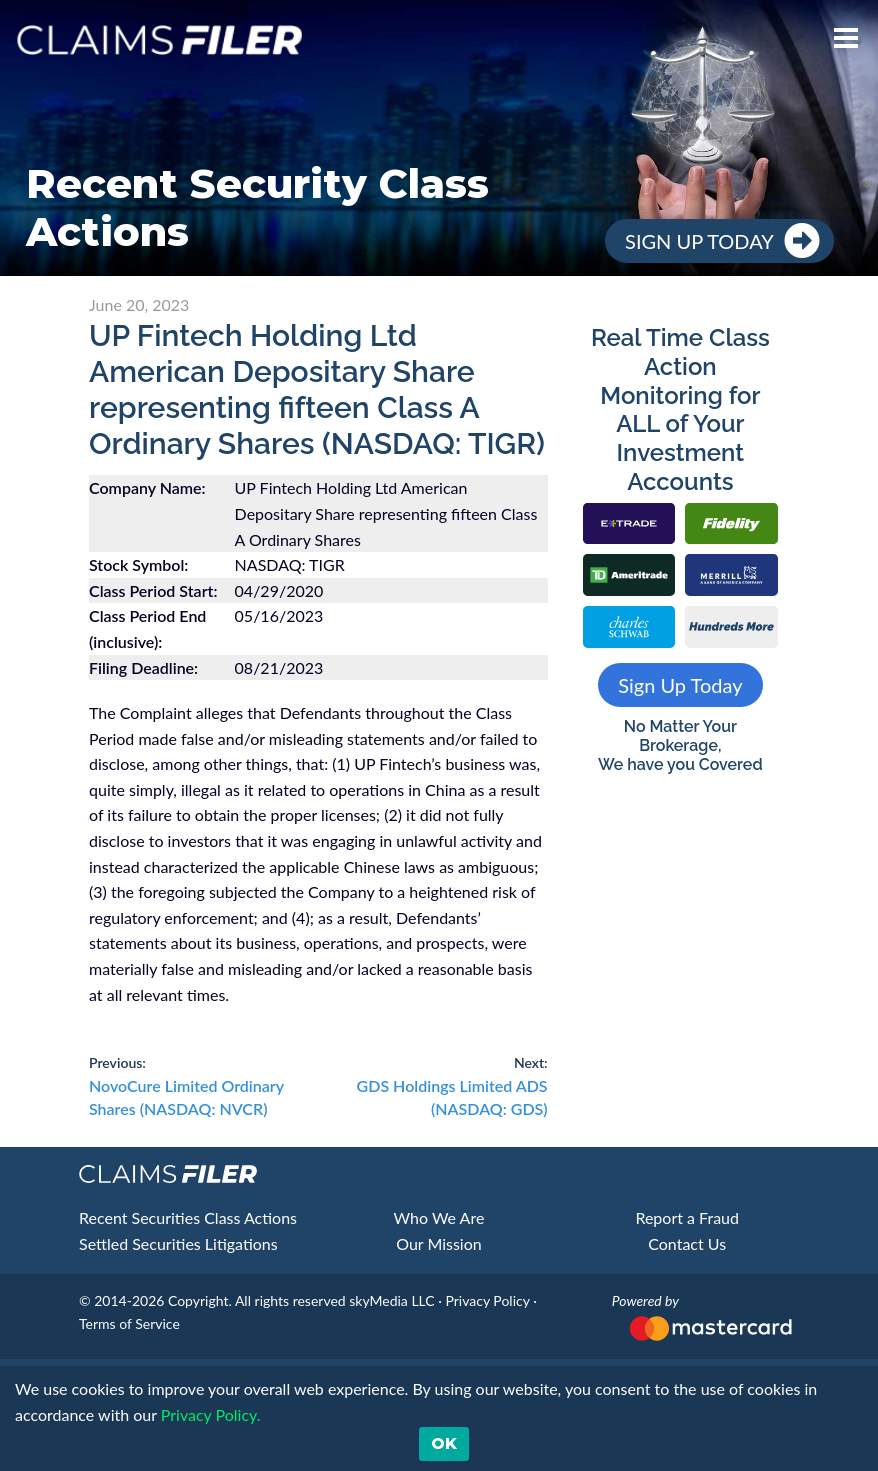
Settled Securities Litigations (178, 1243)
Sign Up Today (699, 241)
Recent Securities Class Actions (188, 1217)
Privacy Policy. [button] (209, 1414)
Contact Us (687, 1243)
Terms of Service (129, 1323)
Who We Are (439, 1217)
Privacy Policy (487, 1300)
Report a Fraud (687, 1217)
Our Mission (438, 1243)
